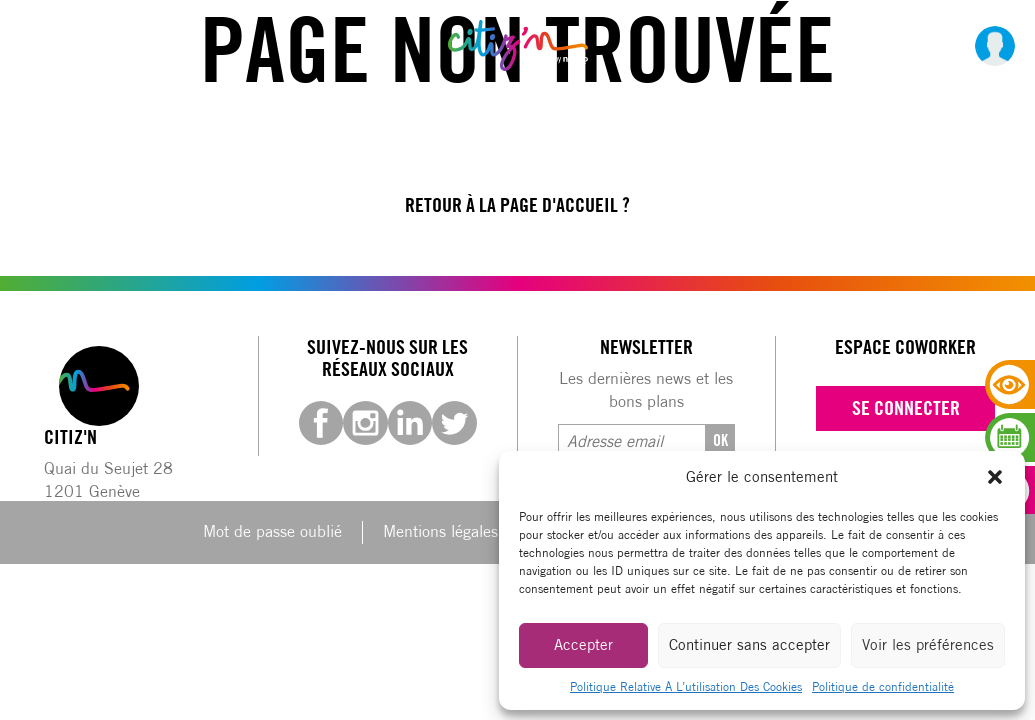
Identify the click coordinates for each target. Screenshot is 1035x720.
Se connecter (906, 408)
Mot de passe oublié (272, 531)
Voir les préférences (928, 644)
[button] (995, 477)
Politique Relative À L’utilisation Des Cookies (686, 686)
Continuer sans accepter (749, 644)
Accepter (583, 644)
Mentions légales (440, 531)
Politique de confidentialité (883, 686)
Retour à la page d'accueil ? (517, 205)
